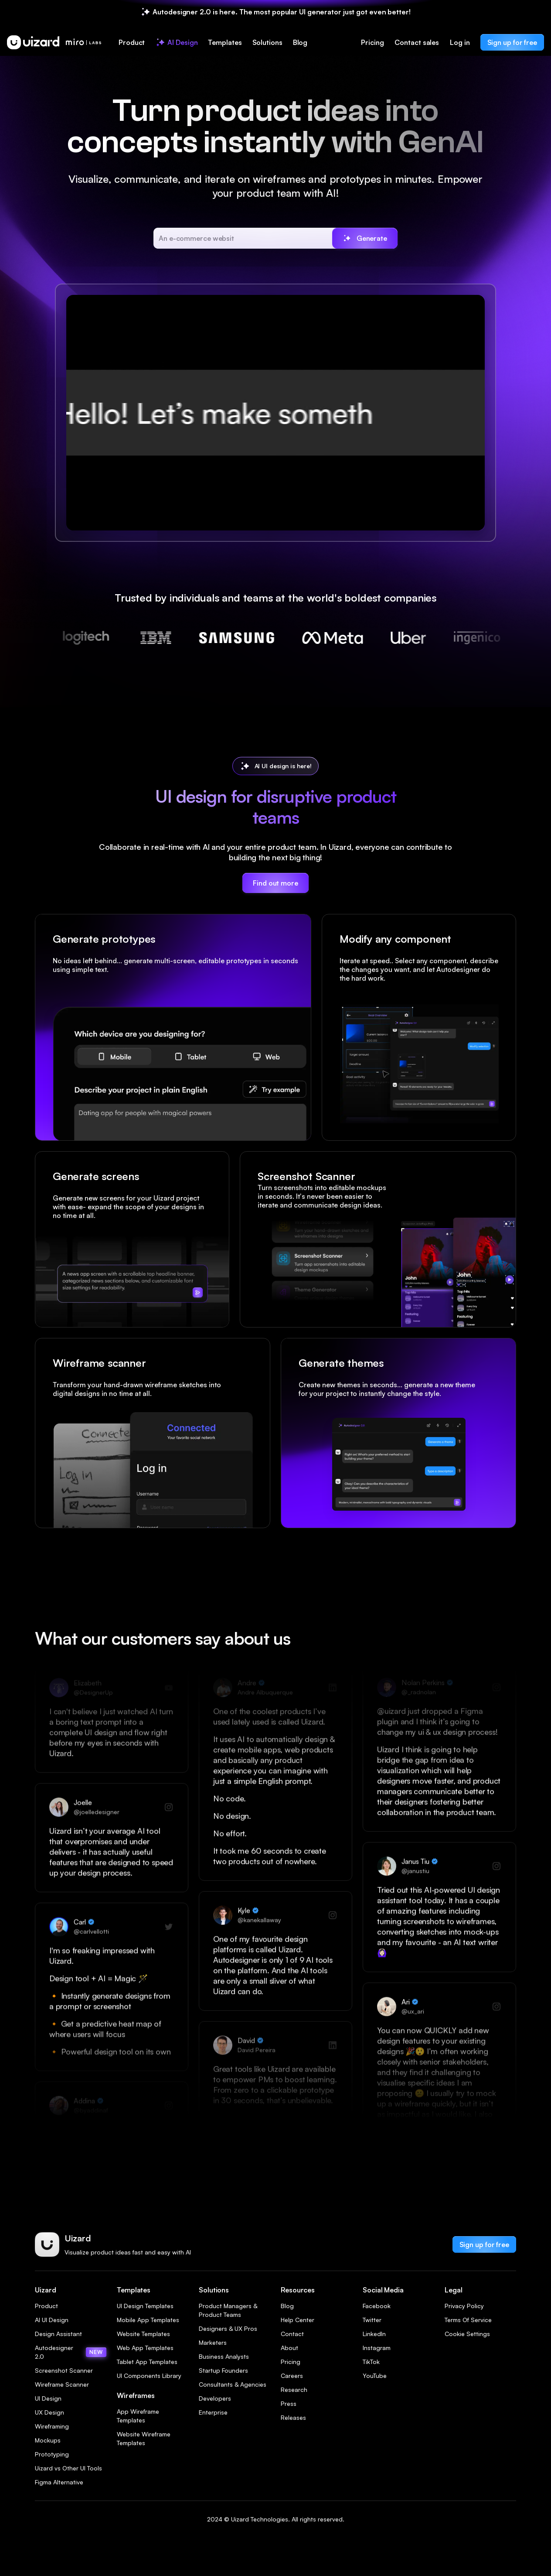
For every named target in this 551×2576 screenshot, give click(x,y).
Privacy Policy (464, 2305)
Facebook (377, 2305)
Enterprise (213, 2412)
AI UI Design (51, 2319)
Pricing (372, 42)
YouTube (375, 2375)
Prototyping (52, 2454)
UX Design (49, 2412)
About (289, 2347)
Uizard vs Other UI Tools (68, 2468)
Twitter (372, 2319)
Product (46, 2305)
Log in (459, 42)
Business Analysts (224, 2356)
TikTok (371, 2361)
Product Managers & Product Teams (228, 2310)
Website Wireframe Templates (143, 2438)
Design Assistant (58, 2333)
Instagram (377, 2347)
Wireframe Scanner (62, 2384)
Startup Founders (223, 2370)
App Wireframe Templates (138, 2416)
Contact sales (417, 42)
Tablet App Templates (147, 2361)
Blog (287, 2305)
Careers (292, 2375)
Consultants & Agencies (232, 2384)
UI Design (48, 2398)
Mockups (48, 2440)
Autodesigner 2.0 (70, 2352)
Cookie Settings (467, 2333)
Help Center (297, 2319)
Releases (293, 2417)
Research (294, 2389)
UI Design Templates (145, 2305)
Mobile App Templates (148, 2319)
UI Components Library (149, 2375)
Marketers (213, 2342)
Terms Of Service (468, 2319)
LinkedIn (374, 2333)
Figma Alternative (59, 2482)
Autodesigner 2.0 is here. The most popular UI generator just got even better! (281, 11)
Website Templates (143, 2333)
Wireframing (52, 2426)
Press (288, 2403)
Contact (292, 2333)
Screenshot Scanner (64, 2370)
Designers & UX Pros (228, 2328)
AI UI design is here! (283, 766)
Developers (215, 2398)
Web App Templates (145, 2347)
